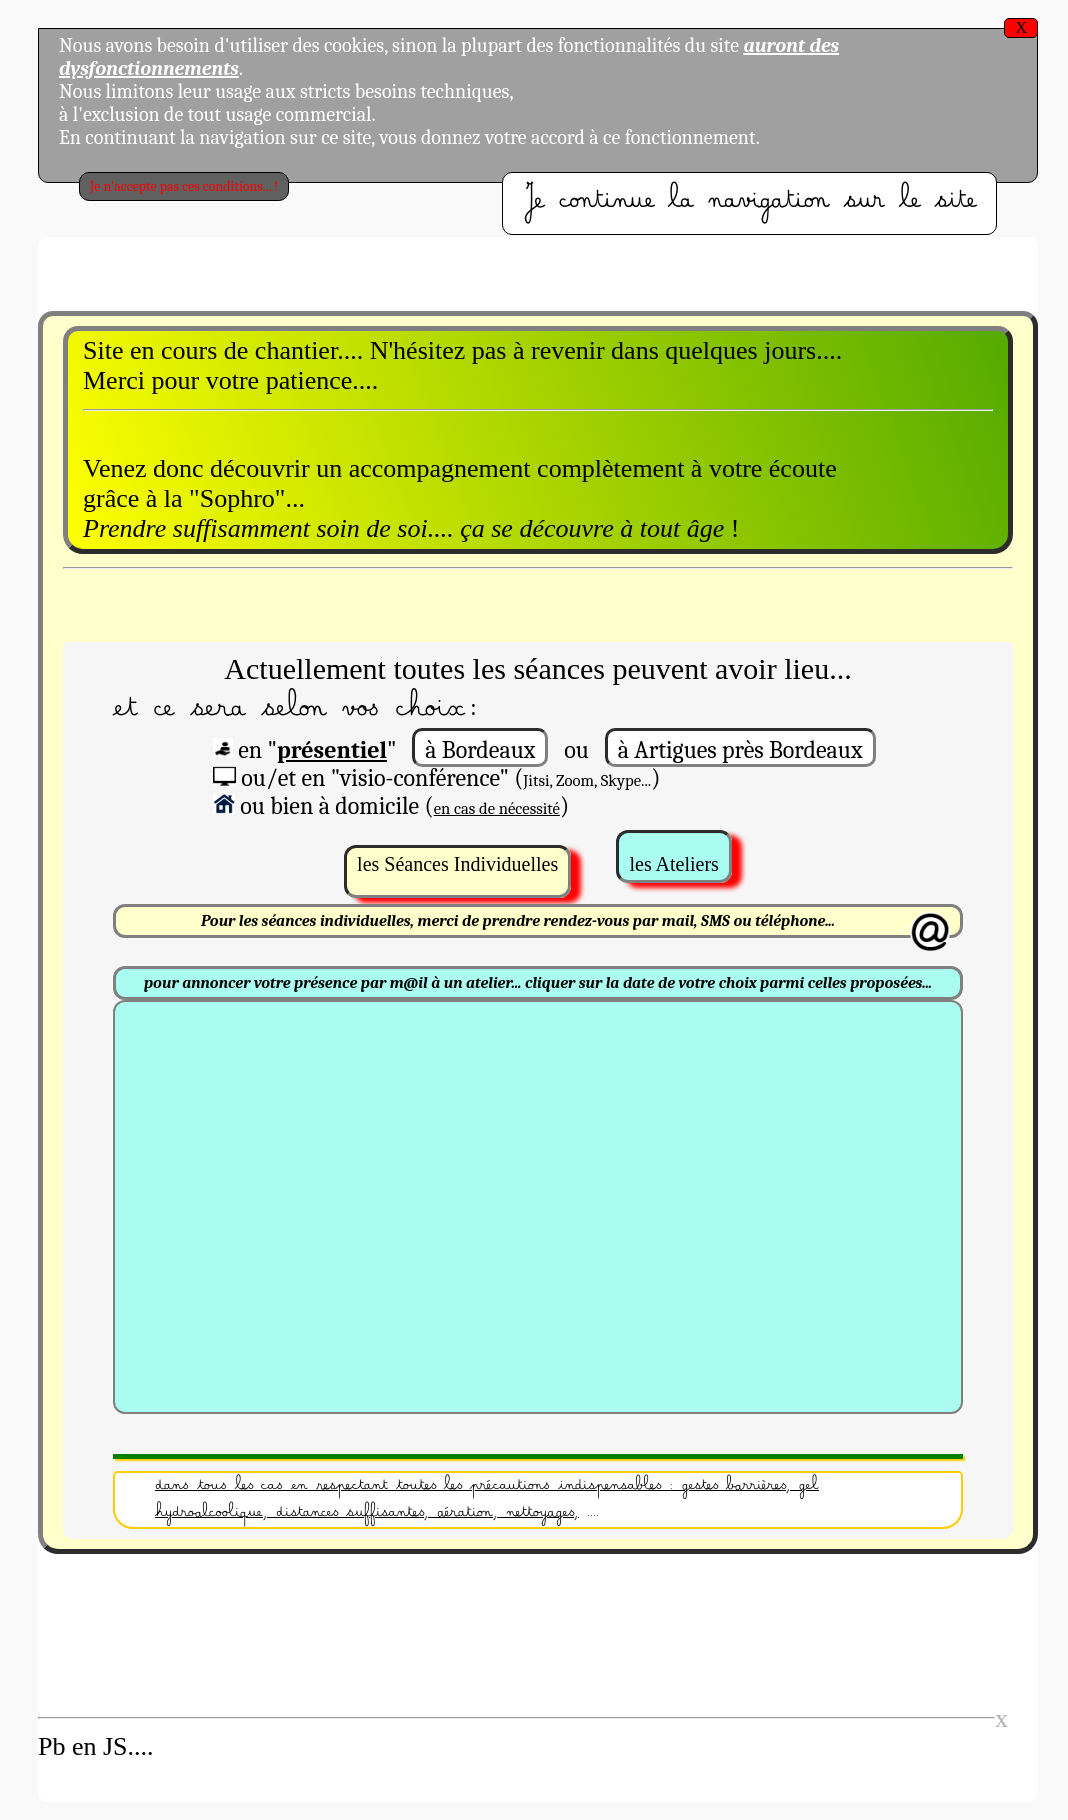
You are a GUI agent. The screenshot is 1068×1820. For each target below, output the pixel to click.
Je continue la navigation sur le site (749, 203)
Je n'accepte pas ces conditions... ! (184, 186)
